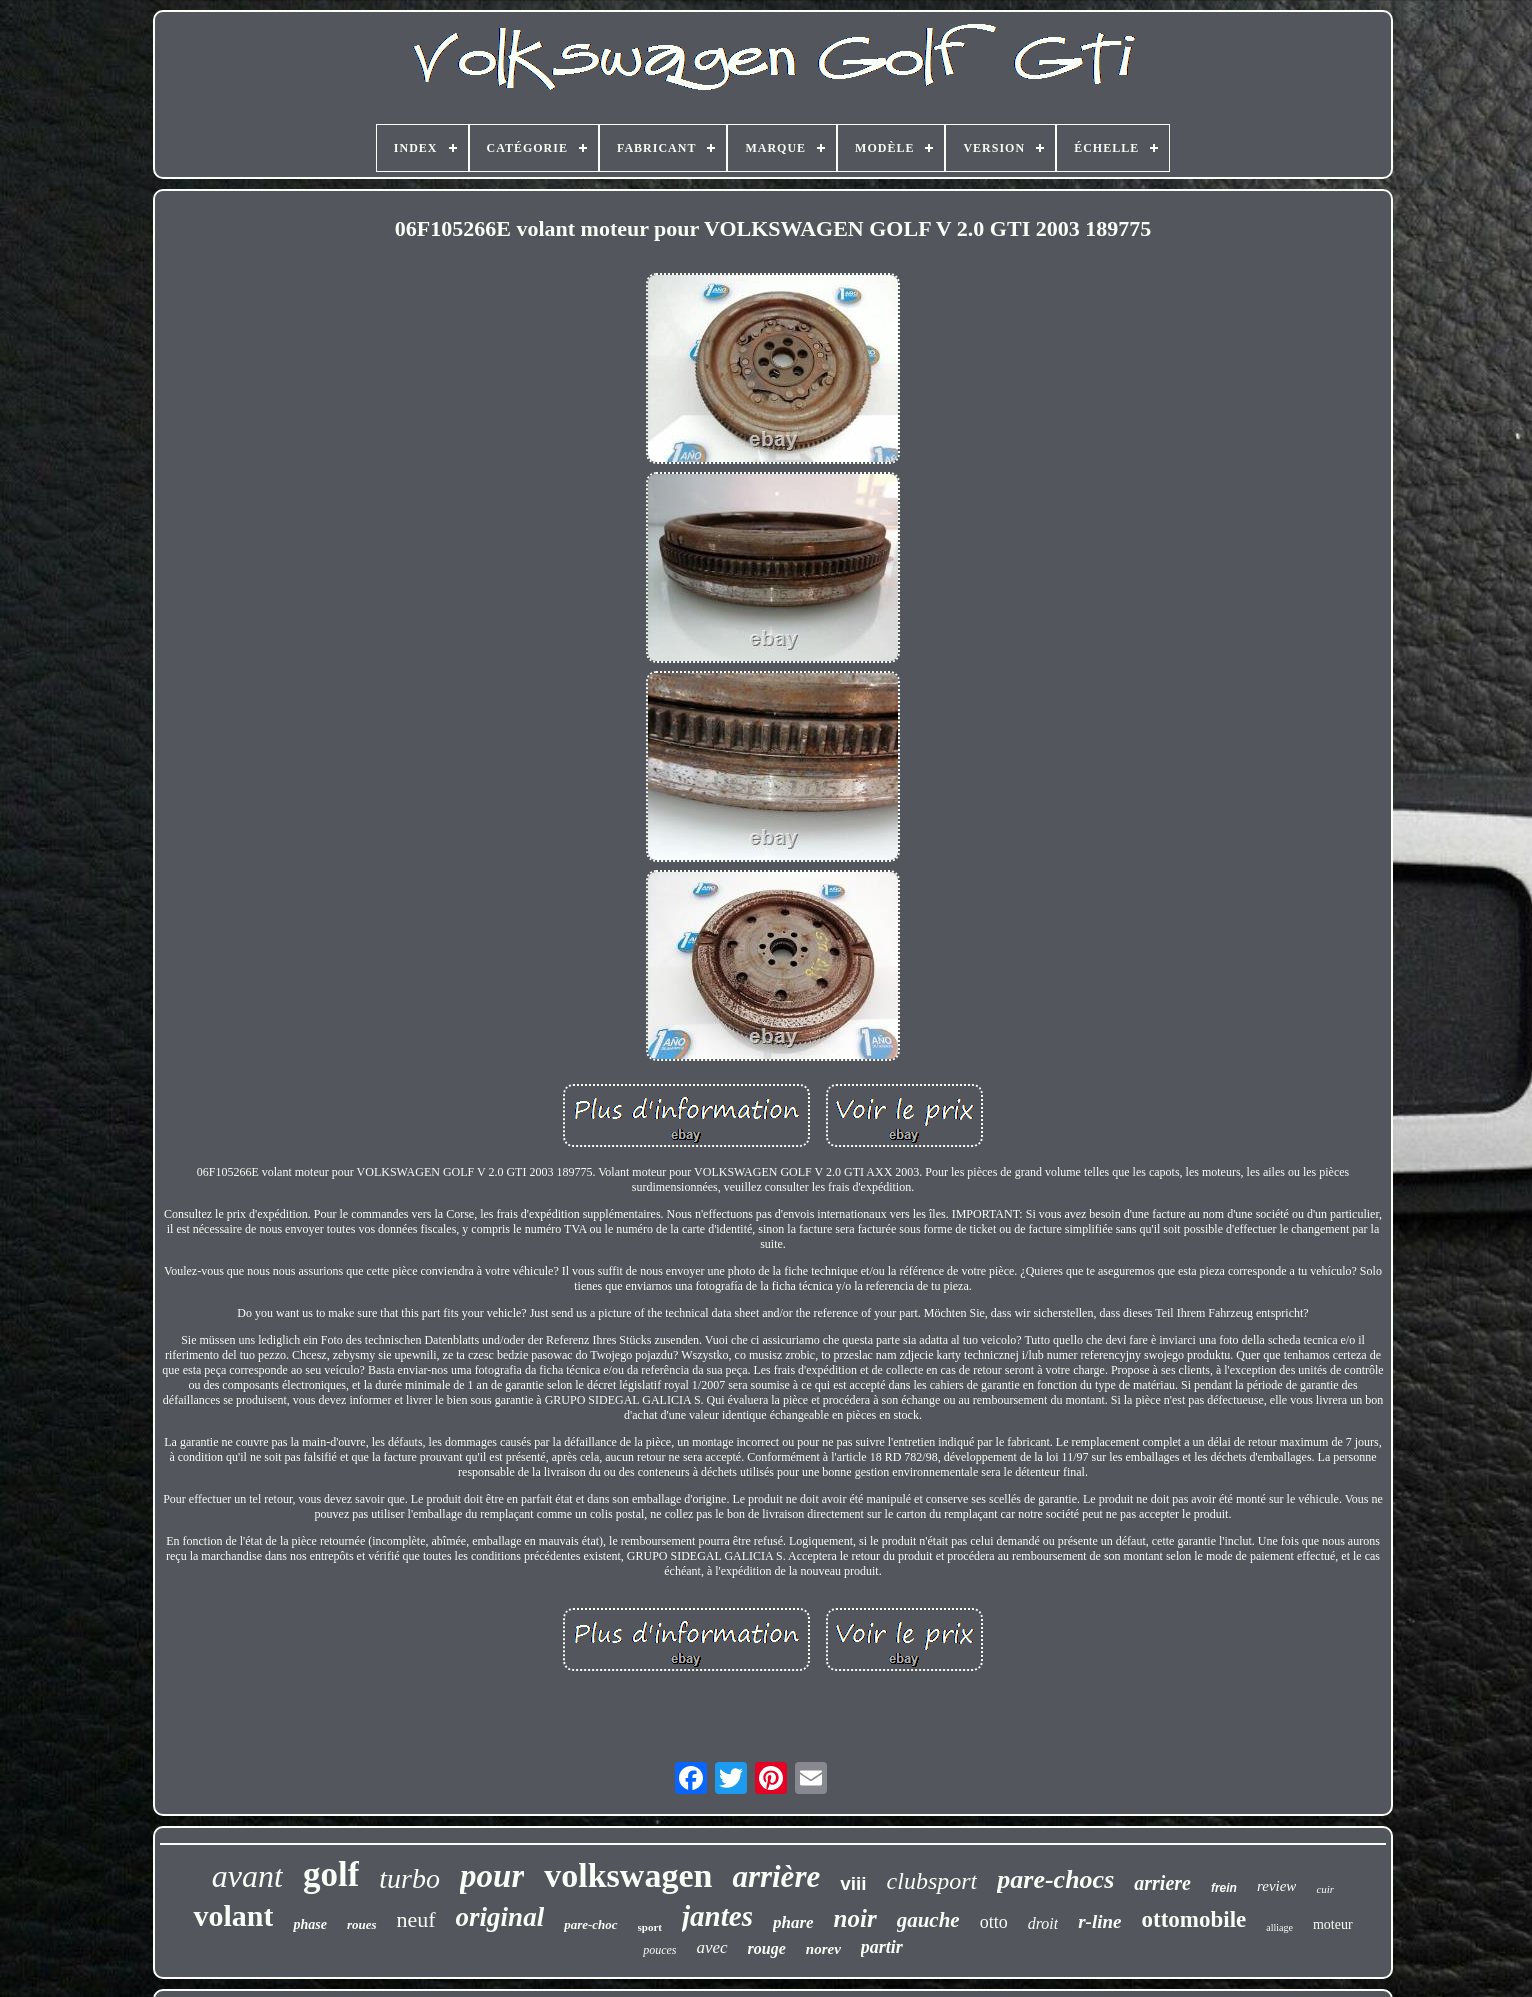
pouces (659, 1950)
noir (855, 1918)
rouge (767, 1948)
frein (1224, 1888)
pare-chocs (1055, 1879)
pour (492, 1876)
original (500, 1917)
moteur (1333, 1924)
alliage (1279, 1927)
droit (1043, 1923)
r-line (1099, 1921)
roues (362, 1924)
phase (309, 1924)
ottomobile (1193, 1919)
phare (793, 1922)
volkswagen (628, 1875)
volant (233, 1915)
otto (994, 1922)
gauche (928, 1920)
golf (331, 1874)
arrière (776, 1876)
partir (882, 1947)
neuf (416, 1919)
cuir (1325, 1889)
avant (247, 1876)
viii (853, 1883)
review (1276, 1886)
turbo (409, 1878)
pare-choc (590, 1924)
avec (711, 1947)
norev (823, 1949)
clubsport (932, 1881)
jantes (717, 1916)
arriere (1162, 1883)
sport (650, 1927)
